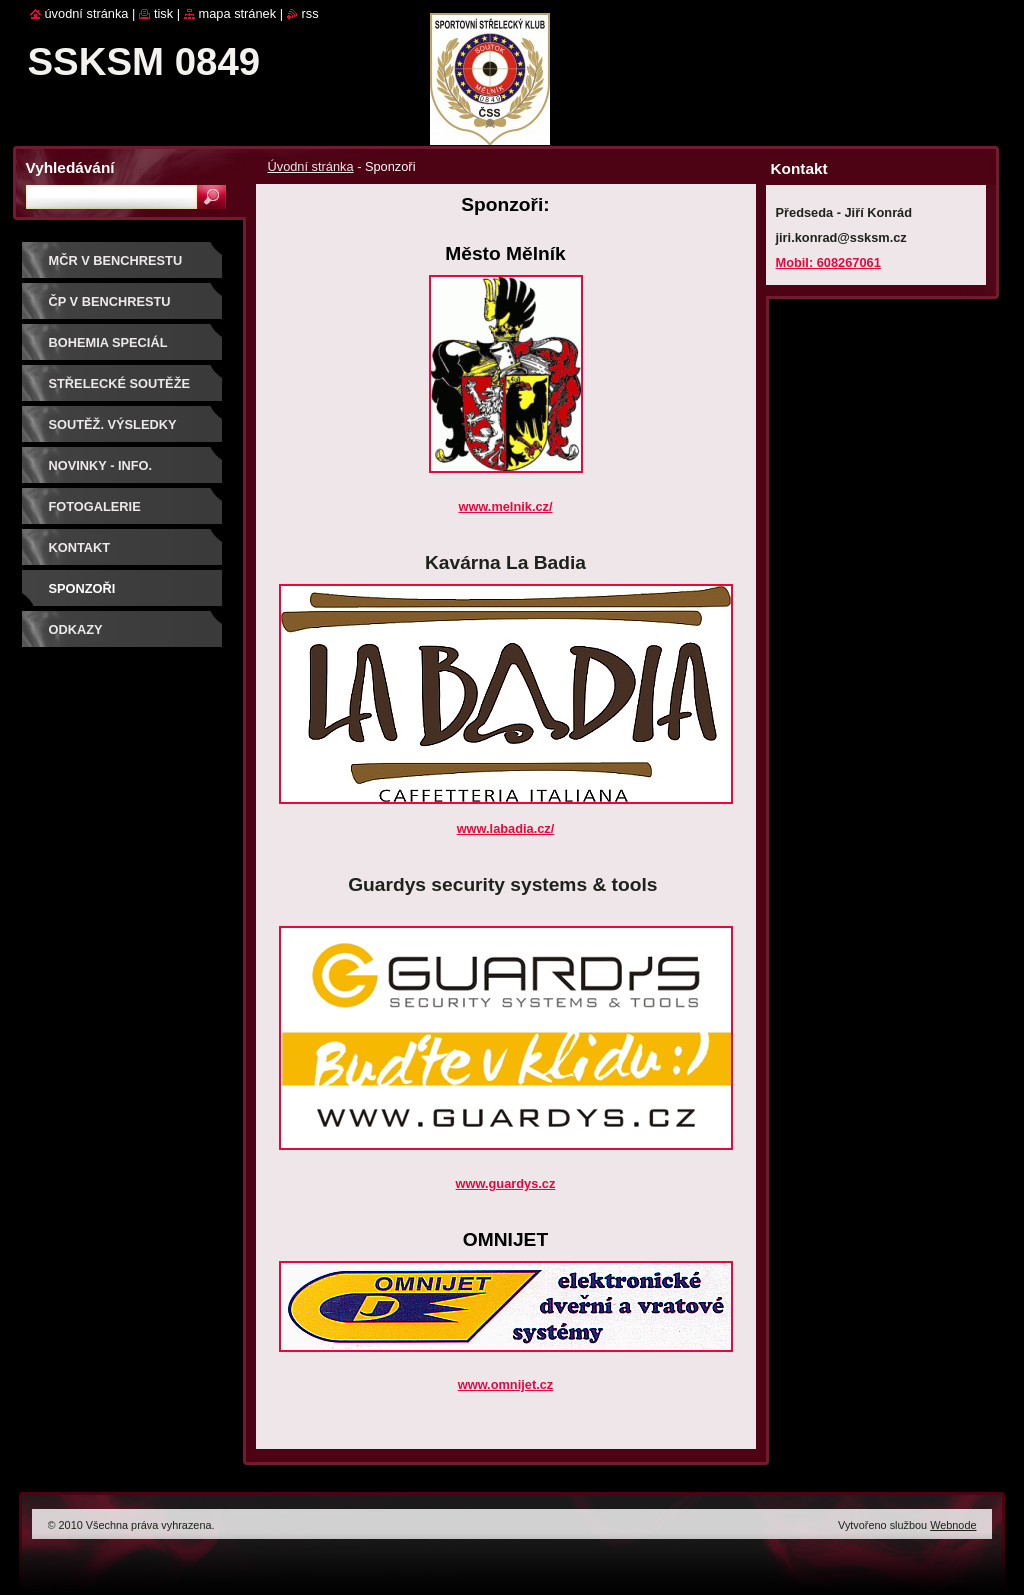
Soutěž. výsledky (113, 424)
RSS (310, 13)
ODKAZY (76, 629)
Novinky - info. (101, 465)
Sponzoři (82, 588)
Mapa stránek (238, 13)
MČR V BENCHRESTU (116, 260)
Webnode (953, 1525)
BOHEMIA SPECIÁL (108, 342)
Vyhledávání (70, 167)
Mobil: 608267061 (828, 262)
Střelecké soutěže (120, 383)
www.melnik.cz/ (505, 506)
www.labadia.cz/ (506, 828)
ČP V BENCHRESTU (110, 301)
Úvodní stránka (311, 166)
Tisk (163, 13)
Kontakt (80, 547)
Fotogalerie (95, 506)
